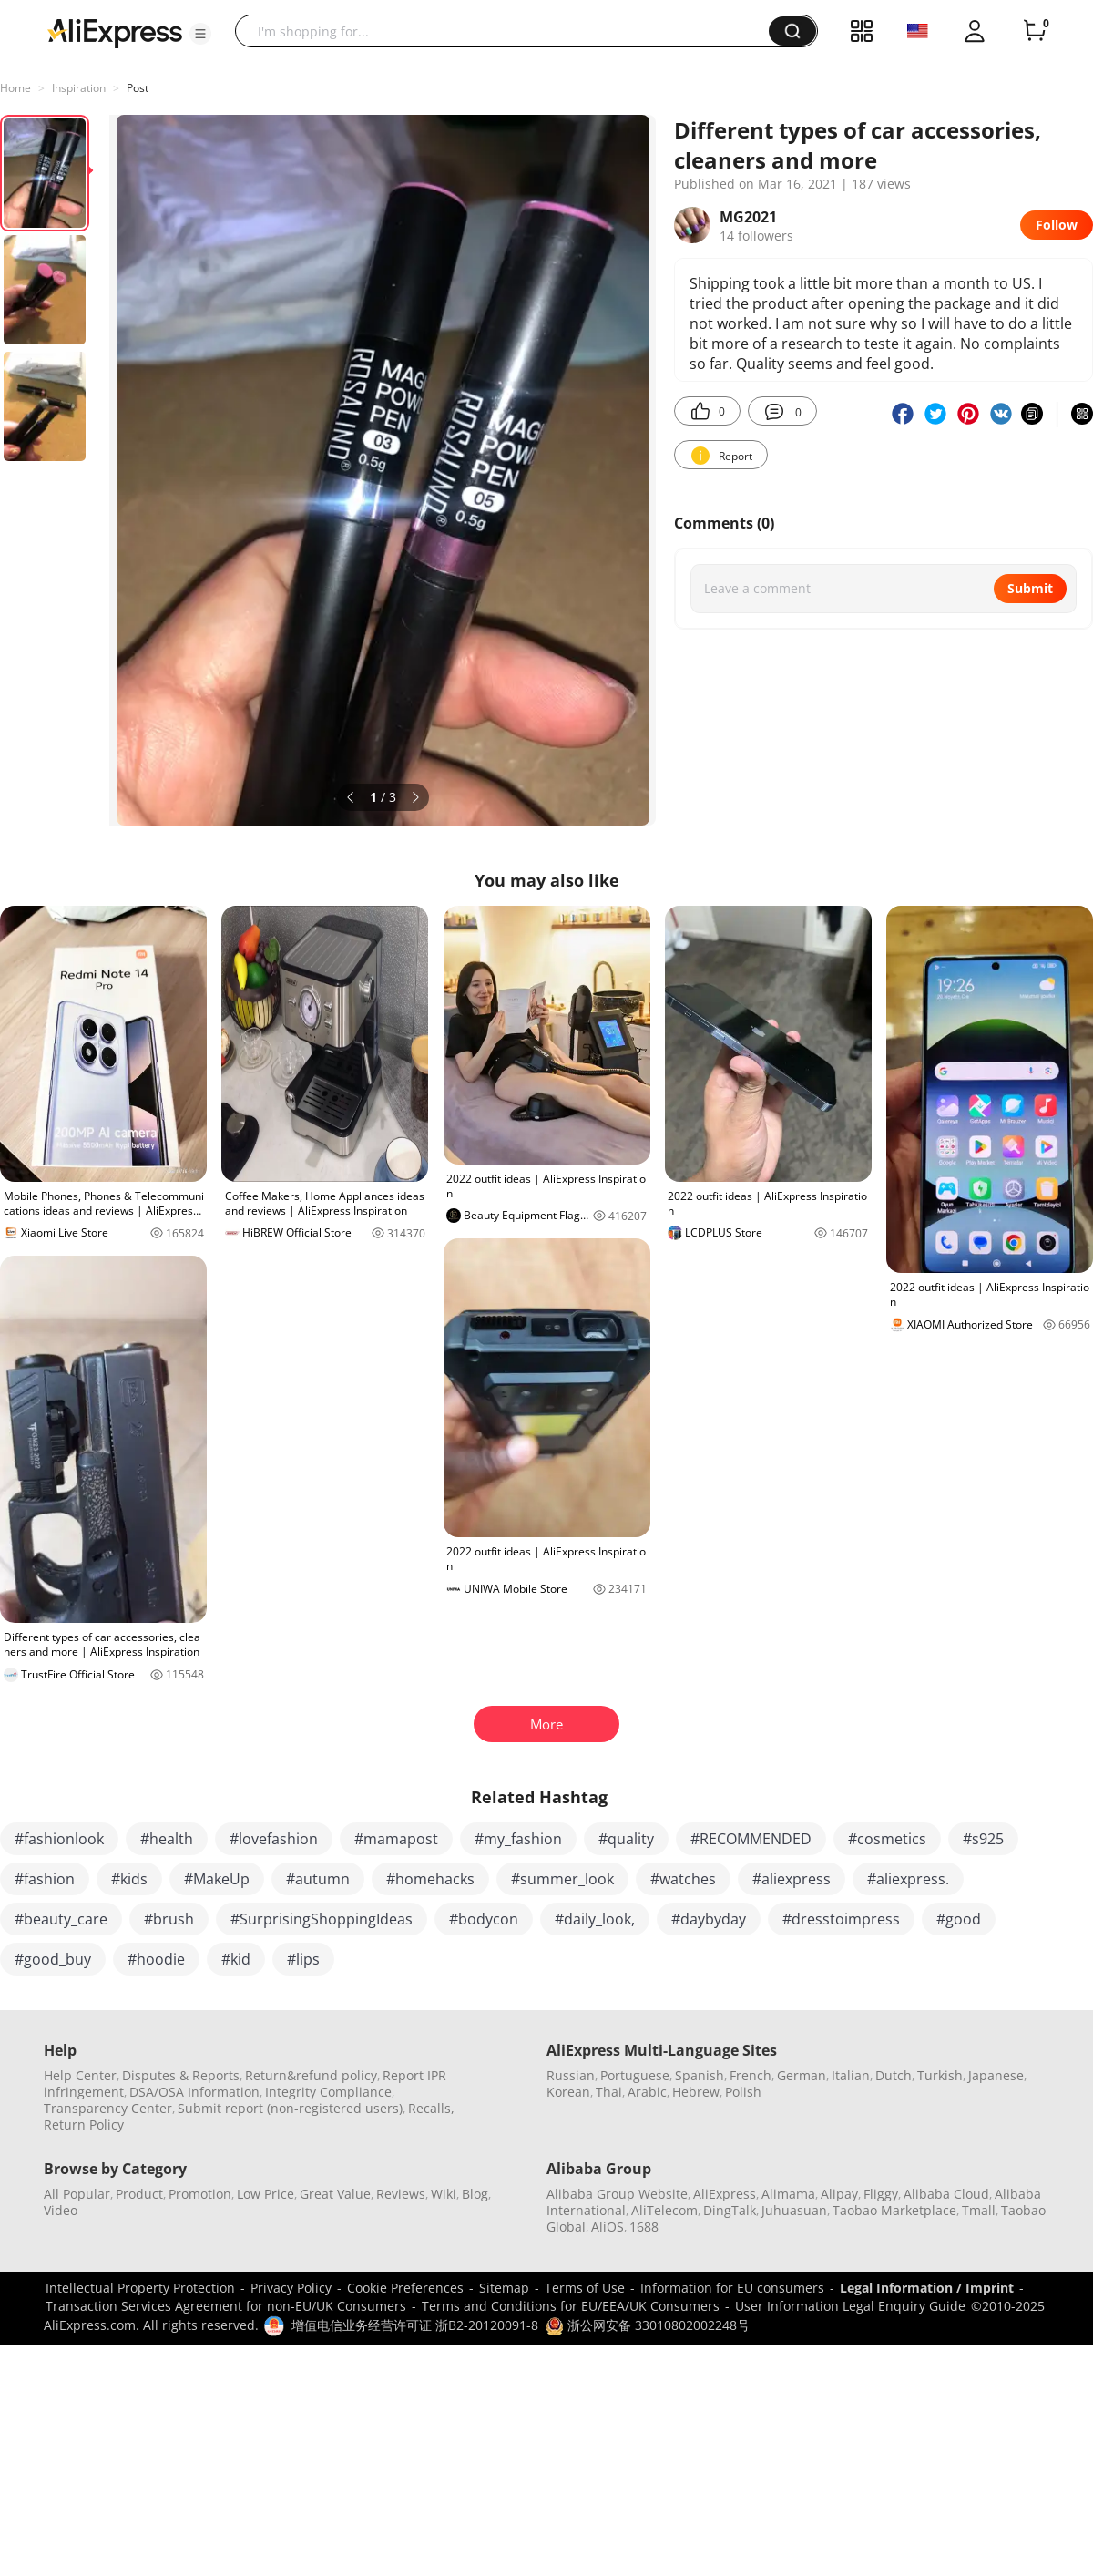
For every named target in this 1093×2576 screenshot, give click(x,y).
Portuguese (634, 2075)
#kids (129, 1879)
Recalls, (431, 2108)
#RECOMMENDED (751, 1839)
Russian (570, 2075)
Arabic (647, 2091)
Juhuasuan (794, 2210)
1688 (644, 2226)
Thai (609, 2091)
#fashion (45, 1879)
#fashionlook (59, 1839)
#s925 (983, 1839)
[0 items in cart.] (1034, 31)
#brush (169, 1919)
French (750, 2075)
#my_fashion (518, 1839)
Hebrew (696, 2091)
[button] (200, 34)
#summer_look (562, 1879)
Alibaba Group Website (617, 2193)
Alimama (788, 2193)
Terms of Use (585, 2287)
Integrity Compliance (328, 2091)
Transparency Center (108, 2108)
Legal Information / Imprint (927, 2287)
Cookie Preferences (405, 2287)
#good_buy (53, 1959)
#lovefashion (274, 1839)
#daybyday (708, 1919)
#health (166, 1839)
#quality (626, 1839)
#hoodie (156, 1959)
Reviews (400, 2193)
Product (139, 2193)
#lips (303, 1959)
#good (958, 1919)
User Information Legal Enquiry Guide (850, 2305)
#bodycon (483, 1919)
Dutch (893, 2075)
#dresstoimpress (841, 1919)
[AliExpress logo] (115, 32)
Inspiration (79, 88)
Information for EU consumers (732, 2287)
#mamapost (396, 1839)
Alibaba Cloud (946, 2193)
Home (15, 88)
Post (137, 88)
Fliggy (880, 2193)
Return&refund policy (311, 2075)
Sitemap (504, 2287)
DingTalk (729, 2210)
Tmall (979, 2210)
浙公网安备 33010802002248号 (648, 2325)
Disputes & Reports (181, 2075)
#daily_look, (595, 1919)
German (801, 2075)
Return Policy (84, 2124)
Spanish (699, 2075)
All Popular (77, 2193)
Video (60, 2210)
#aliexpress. (908, 1879)
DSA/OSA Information (194, 2091)
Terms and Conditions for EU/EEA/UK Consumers (571, 2305)
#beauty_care (61, 1919)
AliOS (607, 2226)
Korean (568, 2091)
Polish (743, 2091)
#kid (235, 1959)
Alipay (839, 2193)
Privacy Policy (291, 2287)
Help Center (80, 2075)
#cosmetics (887, 1839)
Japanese (996, 2075)
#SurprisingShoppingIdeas (321, 1919)
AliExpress (724, 2193)
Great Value (335, 2193)
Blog (475, 2193)
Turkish (940, 2075)
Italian (851, 2075)
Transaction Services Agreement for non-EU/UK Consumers (226, 2305)
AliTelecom (664, 2210)
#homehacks (430, 1879)
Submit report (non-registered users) (290, 2108)
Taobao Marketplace (894, 2210)
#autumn (318, 1879)
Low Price (265, 2193)
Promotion (200, 2193)
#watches (683, 1879)
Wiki (443, 2193)
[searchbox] (509, 30)
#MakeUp (217, 1879)
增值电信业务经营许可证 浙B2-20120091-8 (414, 2325)
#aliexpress (791, 1879)
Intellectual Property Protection (140, 2287)
